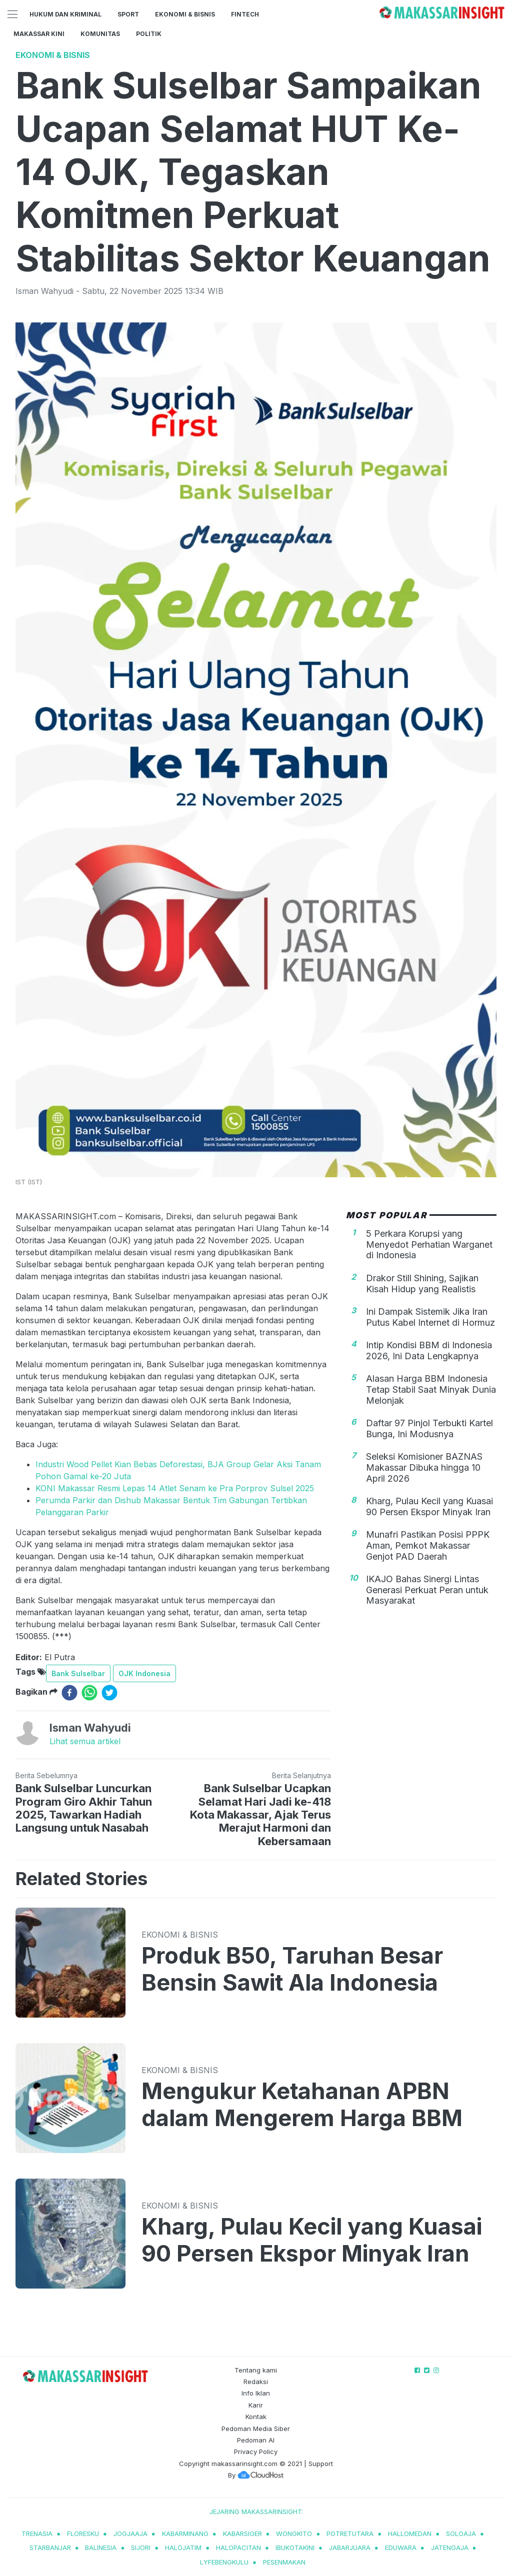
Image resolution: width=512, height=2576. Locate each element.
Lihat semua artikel (85, 1741)
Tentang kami (255, 2370)
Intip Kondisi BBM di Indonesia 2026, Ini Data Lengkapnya (429, 1350)
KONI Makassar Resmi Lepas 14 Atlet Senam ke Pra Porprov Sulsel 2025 (175, 1488)
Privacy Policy (256, 2452)
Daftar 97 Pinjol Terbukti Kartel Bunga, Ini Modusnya (429, 1428)
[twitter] (110, 1693)
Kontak (256, 2417)
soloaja (461, 2534)
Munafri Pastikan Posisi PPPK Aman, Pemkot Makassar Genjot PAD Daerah (428, 1545)
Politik (149, 33)
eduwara (400, 2548)
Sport (128, 14)
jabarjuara (349, 2548)
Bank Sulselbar (78, 1673)
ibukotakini (295, 2548)
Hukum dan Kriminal (66, 14)
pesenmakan (284, 2562)
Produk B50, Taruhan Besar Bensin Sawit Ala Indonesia (292, 1969)
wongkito (294, 2534)
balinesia (100, 2548)
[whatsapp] (90, 1693)
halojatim (183, 2548)
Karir (255, 2405)
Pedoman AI (255, 2440)
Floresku (83, 2534)
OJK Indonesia (144, 1673)
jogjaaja (131, 2534)
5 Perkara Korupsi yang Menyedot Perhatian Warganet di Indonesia (429, 1244)
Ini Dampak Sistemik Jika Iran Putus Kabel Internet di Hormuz (430, 1317)
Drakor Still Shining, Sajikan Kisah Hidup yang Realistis (422, 1283)
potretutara (350, 2534)
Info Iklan (256, 2393)
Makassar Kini (39, 33)
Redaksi (256, 2382)
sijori (140, 2548)
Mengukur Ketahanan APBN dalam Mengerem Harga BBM (302, 2105)
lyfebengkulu (224, 2562)
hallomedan (410, 2534)
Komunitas (100, 33)
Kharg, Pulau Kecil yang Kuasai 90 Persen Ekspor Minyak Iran (429, 1506)
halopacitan (238, 2548)
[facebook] (70, 1693)
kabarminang (185, 2534)
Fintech (245, 14)
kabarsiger (242, 2534)
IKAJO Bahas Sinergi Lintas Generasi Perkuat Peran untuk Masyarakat (427, 1590)
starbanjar (50, 2548)
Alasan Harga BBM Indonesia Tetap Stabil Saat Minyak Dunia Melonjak (431, 1389)
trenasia (37, 2534)
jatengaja (449, 2548)
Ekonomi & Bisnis (185, 14)
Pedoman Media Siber (256, 2429)
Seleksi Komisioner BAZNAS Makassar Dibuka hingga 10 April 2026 (424, 1467)
